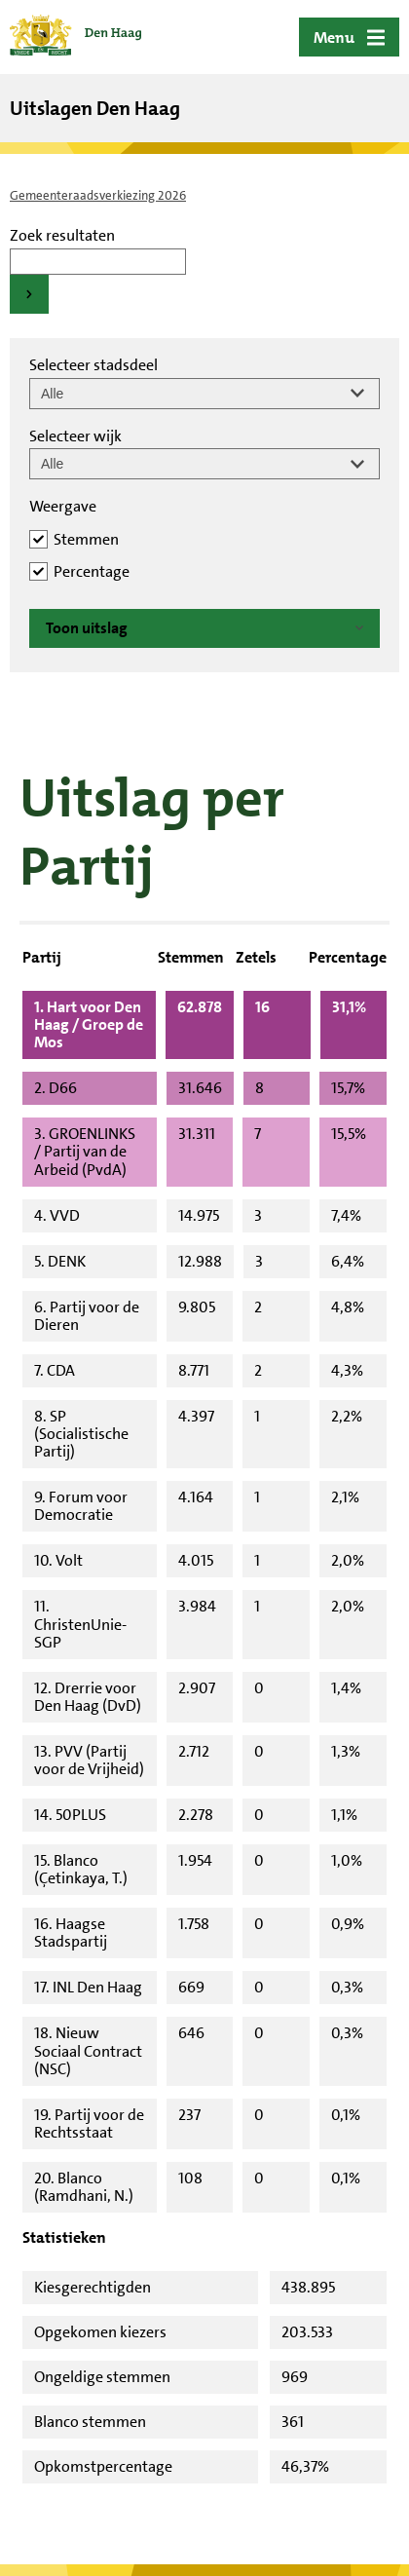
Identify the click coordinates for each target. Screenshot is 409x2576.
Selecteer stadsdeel (93, 365)
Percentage (92, 571)
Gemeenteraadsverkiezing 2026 (98, 195)
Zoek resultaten (62, 235)
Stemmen (86, 539)
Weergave (62, 506)
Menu (334, 37)
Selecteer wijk (75, 436)
